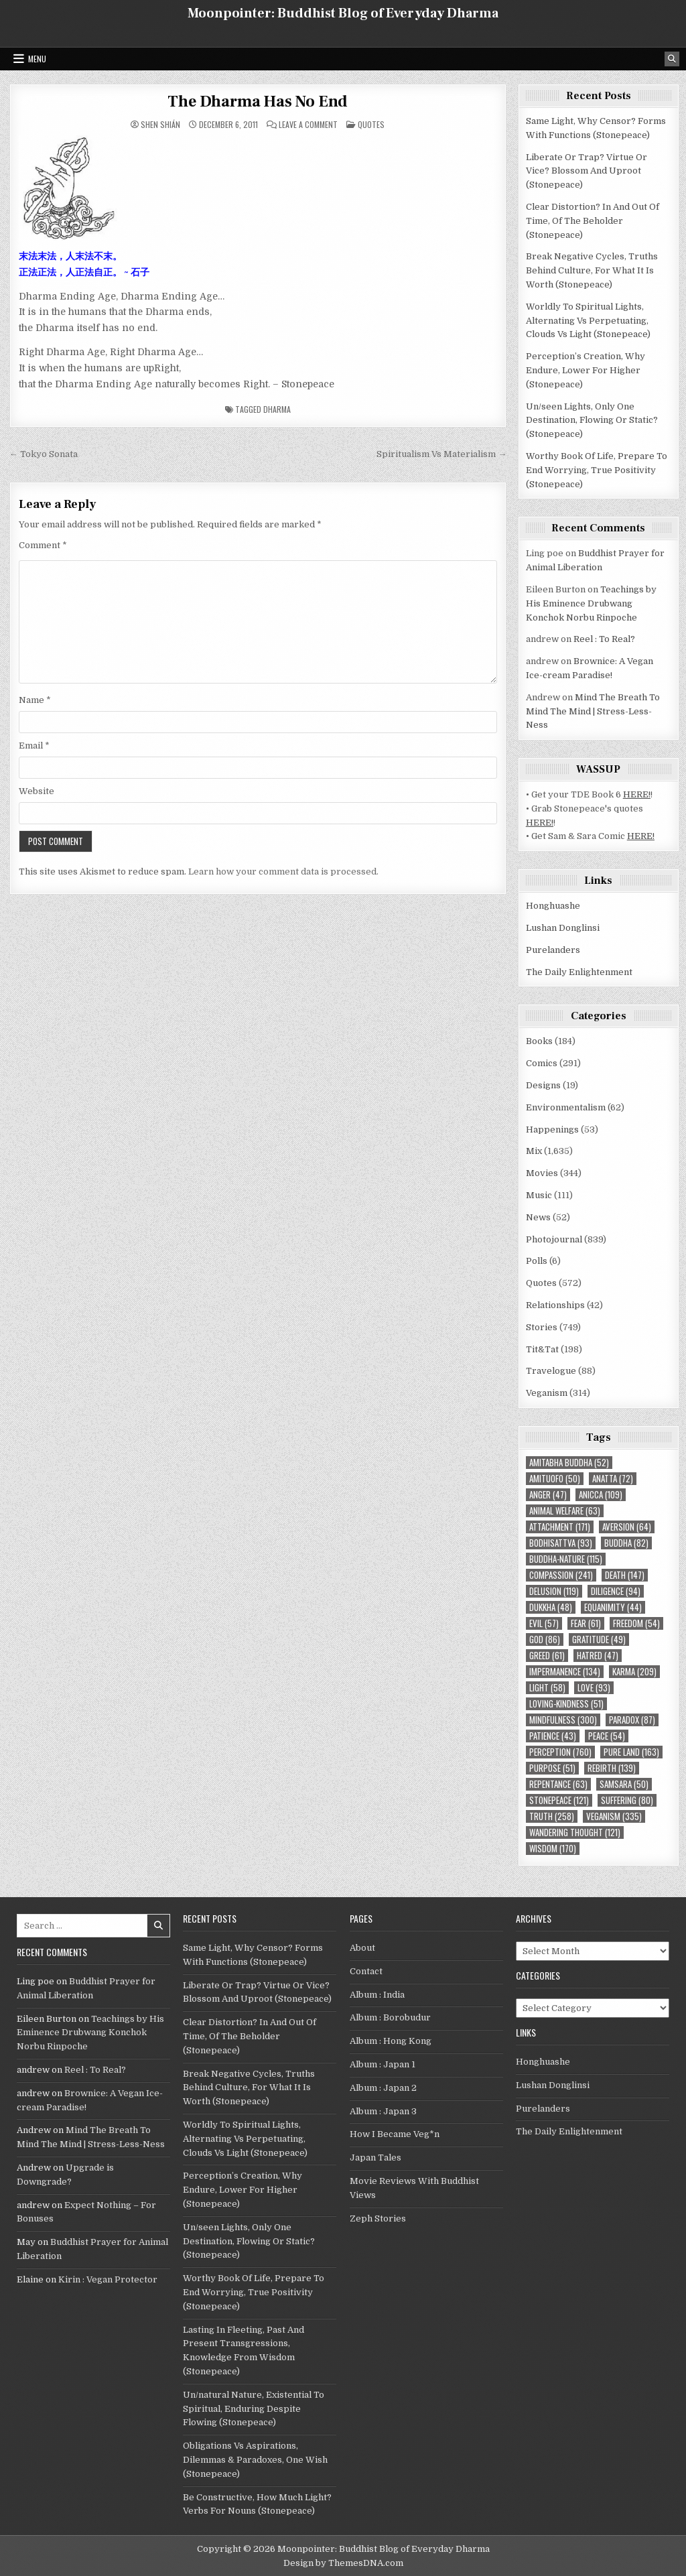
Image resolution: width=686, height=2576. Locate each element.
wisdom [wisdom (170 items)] (552, 1848)
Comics (541, 1063)
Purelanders (553, 950)
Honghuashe (553, 906)
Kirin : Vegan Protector (107, 2279)
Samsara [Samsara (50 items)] (624, 1784)
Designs (543, 1085)
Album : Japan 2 (383, 2088)
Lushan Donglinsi (563, 928)
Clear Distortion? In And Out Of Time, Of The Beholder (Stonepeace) (592, 221)
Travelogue (551, 1371)
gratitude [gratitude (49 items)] (599, 1639)
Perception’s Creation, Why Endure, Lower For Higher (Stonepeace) (585, 370)
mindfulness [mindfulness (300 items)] (563, 1720)
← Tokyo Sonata (43, 454)
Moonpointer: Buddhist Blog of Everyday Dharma (343, 13)
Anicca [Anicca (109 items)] (600, 1494)
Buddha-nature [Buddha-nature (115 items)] (565, 1559)
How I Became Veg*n (394, 2134)
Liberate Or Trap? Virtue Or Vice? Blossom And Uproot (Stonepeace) (586, 171)
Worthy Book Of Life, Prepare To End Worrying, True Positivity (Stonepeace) (596, 470)
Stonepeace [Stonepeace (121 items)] (559, 1800)
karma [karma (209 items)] (634, 1671)
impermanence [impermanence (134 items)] (564, 1671)
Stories (541, 1327)
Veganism (546, 1393)
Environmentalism (566, 1107)
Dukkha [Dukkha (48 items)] (550, 1607)
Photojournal (554, 1239)
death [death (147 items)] (624, 1575)
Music (539, 1195)
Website (36, 791)
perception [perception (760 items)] (560, 1752)
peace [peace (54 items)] (606, 1736)
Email (34, 745)
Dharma (277, 409)
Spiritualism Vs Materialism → (441, 454)
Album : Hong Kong (390, 2041)
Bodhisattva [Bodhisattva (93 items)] (560, 1543)
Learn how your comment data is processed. (283, 871)
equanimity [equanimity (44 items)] (613, 1607)
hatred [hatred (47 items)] (597, 1655)
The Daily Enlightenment (579, 972)
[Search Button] (672, 59)
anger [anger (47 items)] (548, 1494)
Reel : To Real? (604, 639)
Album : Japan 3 (383, 2111)
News (538, 1217)
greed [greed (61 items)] (547, 1655)
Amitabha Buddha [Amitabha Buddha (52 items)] (569, 1462)
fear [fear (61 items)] (586, 1623)
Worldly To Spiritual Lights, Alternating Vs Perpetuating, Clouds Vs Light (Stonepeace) (588, 321)
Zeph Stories (378, 2218)
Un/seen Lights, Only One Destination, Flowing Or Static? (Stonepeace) (592, 420)
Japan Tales (375, 2157)
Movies (542, 1173)
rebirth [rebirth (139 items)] (612, 1768)
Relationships (555, 1305)
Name (35, 700)
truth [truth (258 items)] (551, 1816)
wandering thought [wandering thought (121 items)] (574, 1832)
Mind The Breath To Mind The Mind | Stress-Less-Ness (593, 711)
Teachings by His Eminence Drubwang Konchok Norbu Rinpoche (591, 603)
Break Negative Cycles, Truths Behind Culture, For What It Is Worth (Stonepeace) (592, 270)
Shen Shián (160, 125)
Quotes (371, 124)
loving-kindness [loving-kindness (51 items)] (566, 1703)
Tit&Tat (542, 1349)
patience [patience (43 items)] (552, 1736)
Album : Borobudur (390, 2017)
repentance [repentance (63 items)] (558, 1784)
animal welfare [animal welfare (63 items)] (564, 1510)
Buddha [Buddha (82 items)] (626, 1543)
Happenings (552, 1129)
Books (539, 1041)
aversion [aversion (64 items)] (626, 1527)
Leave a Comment (308, 125)
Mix (534, 1151)
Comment (43, 545)
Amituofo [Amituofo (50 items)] (554, 1478)
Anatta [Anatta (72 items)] (612, 1478)
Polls (536, 1261)
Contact (366, 1971)
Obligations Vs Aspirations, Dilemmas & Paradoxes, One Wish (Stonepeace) (255, 2460)
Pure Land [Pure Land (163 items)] (631, 1752)
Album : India (377, 1995)
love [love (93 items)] (593, 1687)
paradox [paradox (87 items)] (632, 1720)
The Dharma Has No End (257, 101)
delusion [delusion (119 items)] (554, 1591)
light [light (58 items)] (547, 1687)
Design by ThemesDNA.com (343, 2563)
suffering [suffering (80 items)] (627, 1800)
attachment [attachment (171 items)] (559, 1527)
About (362, 1948)
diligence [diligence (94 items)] (615, 1591)
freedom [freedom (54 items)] (636, 1623)
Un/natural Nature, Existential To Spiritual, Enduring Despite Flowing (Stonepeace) (253, 2409)
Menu (37, 58)
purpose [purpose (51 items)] (552, 1768)
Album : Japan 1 (382, 2064)
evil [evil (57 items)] (544, 1623)
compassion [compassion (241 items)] (561, 1575)
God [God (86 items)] (544, 1639)
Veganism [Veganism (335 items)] (614, 1816)
